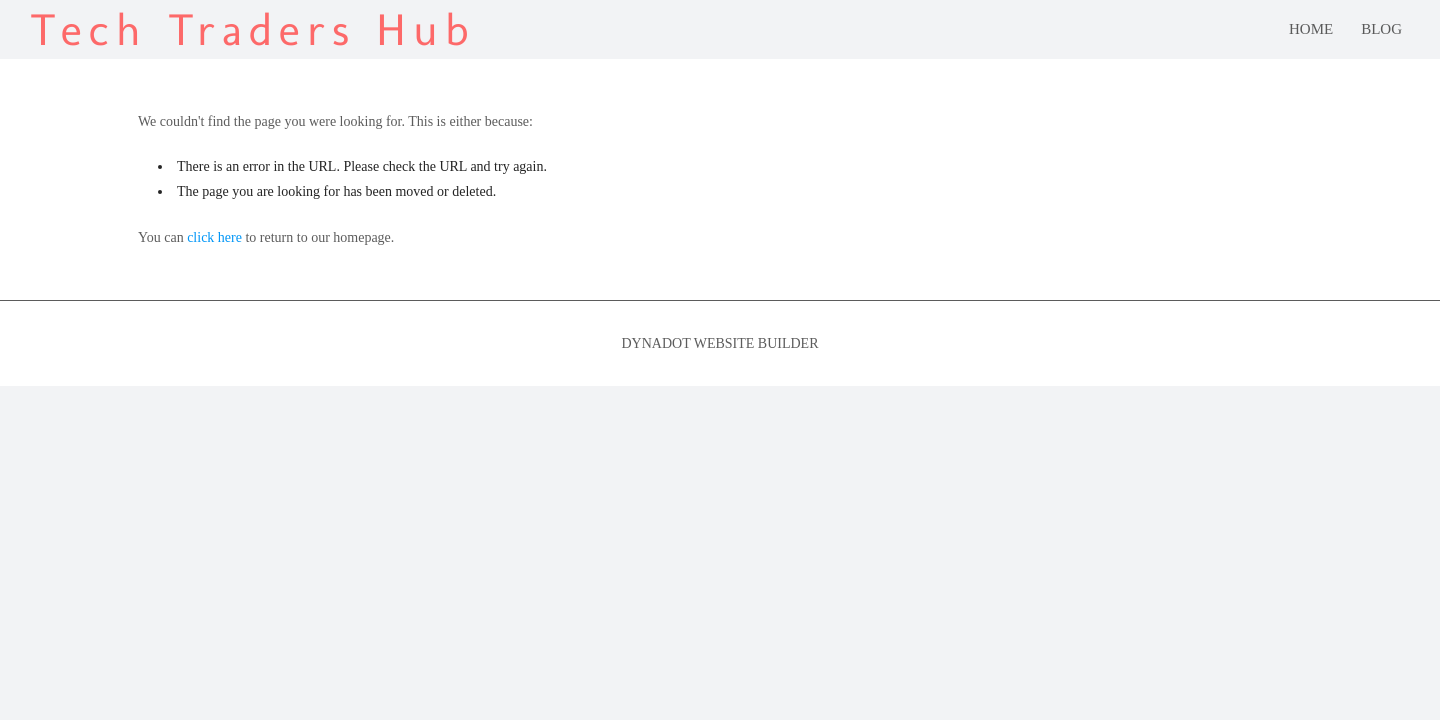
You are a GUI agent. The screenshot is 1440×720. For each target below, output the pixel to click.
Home (1311, 29)
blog (1381, 29)
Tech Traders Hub (252, 29)
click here (214, 237)
